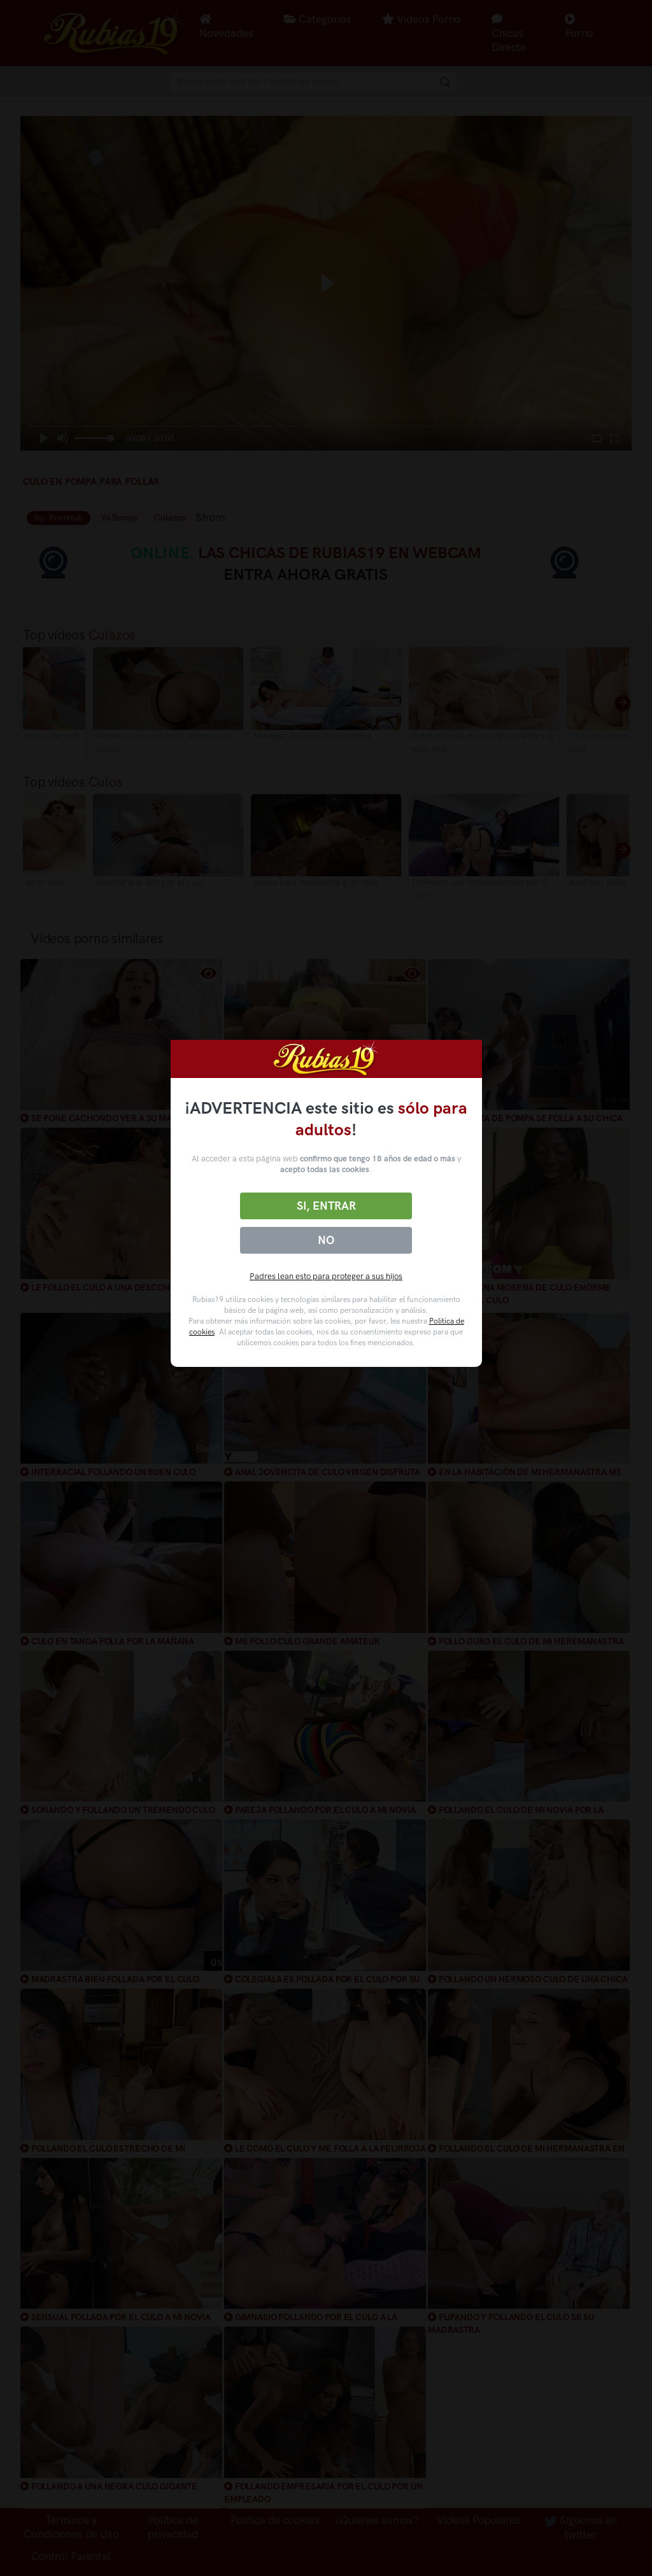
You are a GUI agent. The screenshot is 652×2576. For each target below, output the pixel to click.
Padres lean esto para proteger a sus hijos (326, 1276)
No (326, 1240)
